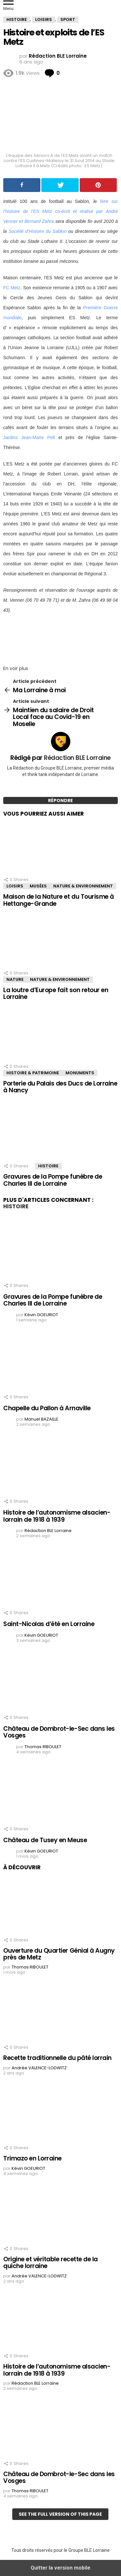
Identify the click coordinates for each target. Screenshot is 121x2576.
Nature (15, 979)
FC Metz (11, 287)
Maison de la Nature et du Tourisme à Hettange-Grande (58, 900)
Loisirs (14, 886)
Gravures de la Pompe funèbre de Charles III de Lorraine (52, 1180)
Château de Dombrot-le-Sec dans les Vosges (59, 1732)
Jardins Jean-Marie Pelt (29, 437)
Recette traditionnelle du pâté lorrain (57, 2058)
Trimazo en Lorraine (32, 2158)
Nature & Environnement (83, 886)
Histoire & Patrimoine (32, 1073)
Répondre (60, 800)
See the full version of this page (60, 2514)
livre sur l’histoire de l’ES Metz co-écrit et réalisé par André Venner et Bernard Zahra (60, 211)
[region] (60, 637)
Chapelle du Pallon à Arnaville (47, 1408)
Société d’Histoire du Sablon (37, 231)
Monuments (80, 1073)
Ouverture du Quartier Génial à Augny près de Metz (59, 1954)
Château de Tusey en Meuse (45, 1840)
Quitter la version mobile (60, 2568)
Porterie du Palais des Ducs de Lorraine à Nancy (60, 1087)
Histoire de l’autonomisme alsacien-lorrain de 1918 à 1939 (56, 1516)
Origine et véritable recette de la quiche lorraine (50, 2262)
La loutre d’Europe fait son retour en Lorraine (55, 993)
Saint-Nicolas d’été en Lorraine (48, 1624)
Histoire (48, 1166)
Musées (38, 886)
